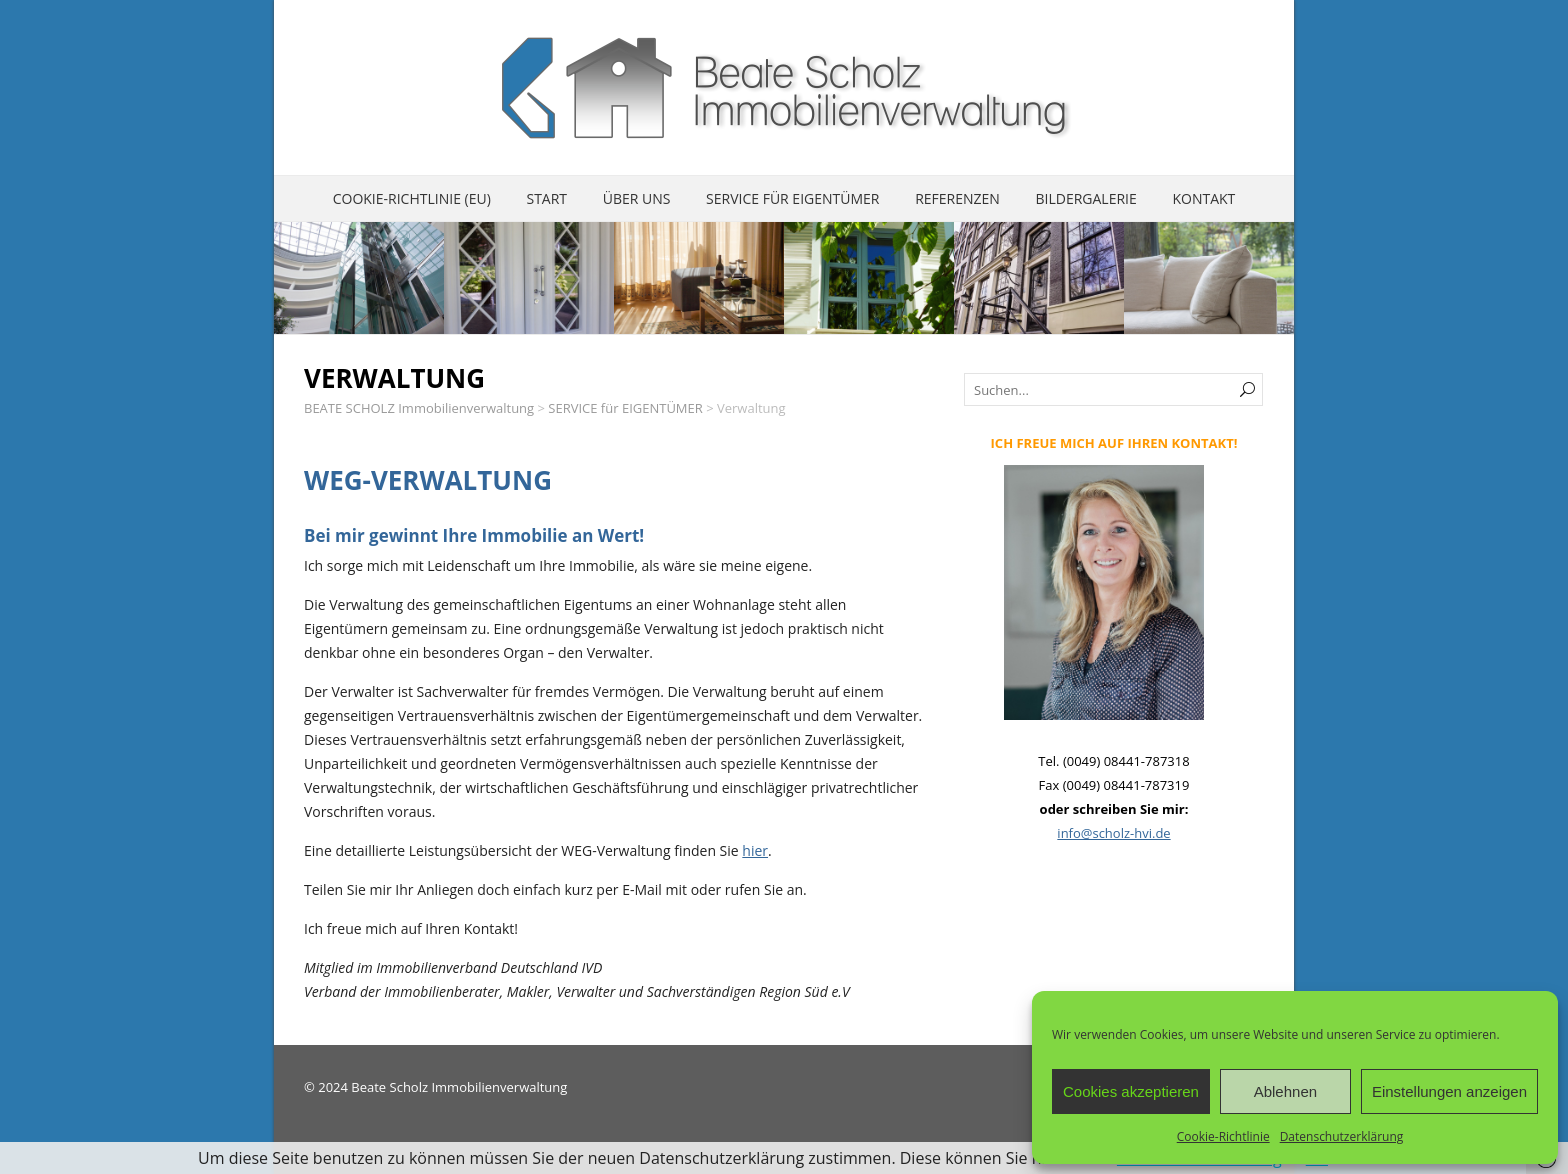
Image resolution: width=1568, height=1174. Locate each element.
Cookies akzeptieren (1131, 1091)
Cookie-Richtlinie (1223, 1136)
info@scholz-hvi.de (1113, 833)
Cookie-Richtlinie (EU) (412, 198)
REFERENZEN (957, 198)
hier (755, 850)
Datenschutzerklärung (1342, 1136)
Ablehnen (1285, 1091)
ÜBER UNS (637, 198)
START (546, 198)
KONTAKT (1203, 198)
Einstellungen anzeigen (1449, 1091)
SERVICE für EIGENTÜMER (792, 198)
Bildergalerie (1085, 198)
